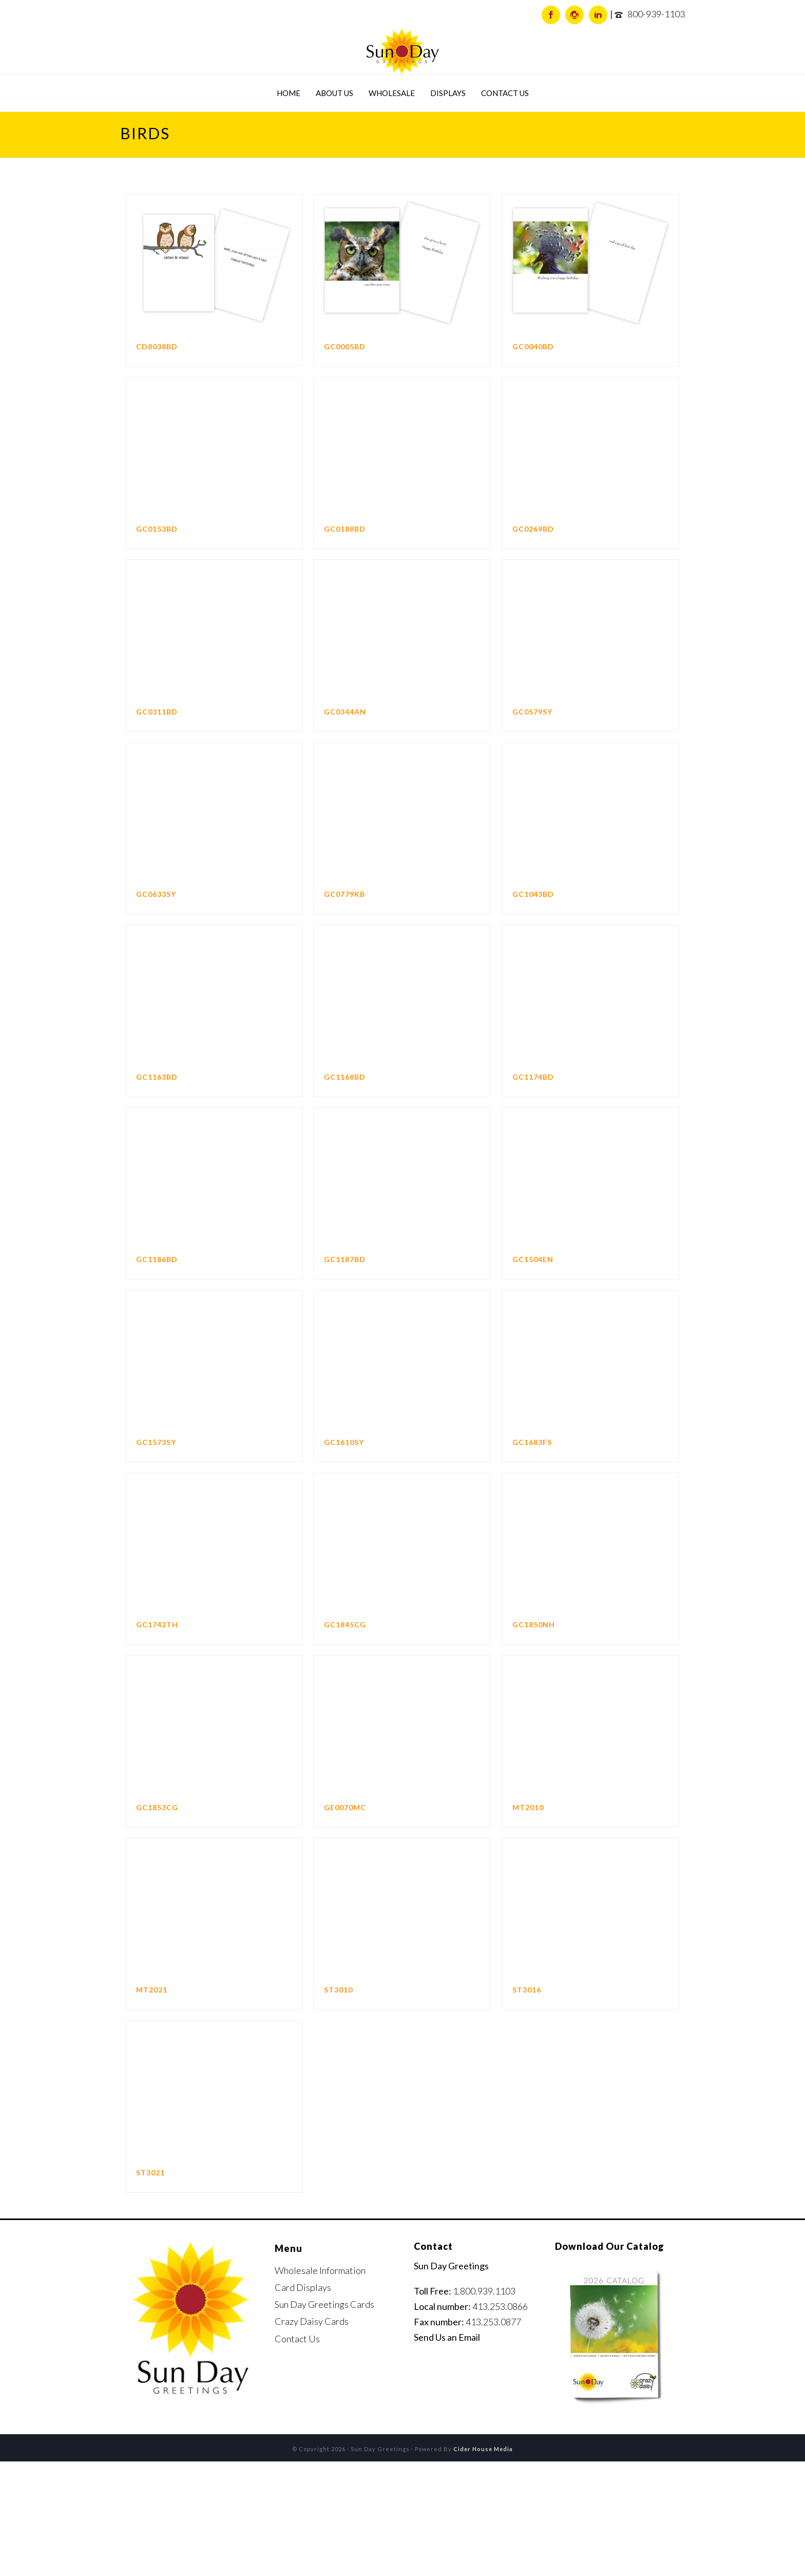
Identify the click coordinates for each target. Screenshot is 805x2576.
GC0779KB (344, 894)
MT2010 (528, 1807)
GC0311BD (157, 711)
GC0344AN (345, 711)
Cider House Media (483, 2449)
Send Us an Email (447, 2337)
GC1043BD (533, 894)
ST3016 (526, 1989)
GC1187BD (345, 1259)
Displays (448, 93)
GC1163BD (157, 1077)
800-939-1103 (656, 14)
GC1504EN (532, 1259)
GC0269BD (533, 528)
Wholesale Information (320, 2270)
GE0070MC (345, 1807)
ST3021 (150, 2172)
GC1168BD (345, 1077)
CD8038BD (157, 346)
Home (288, 93)
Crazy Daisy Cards (312, 2321)
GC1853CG (157, 1807)
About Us (334, 93)
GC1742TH (157, 1624)
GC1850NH (533, 1624)
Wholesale (392, 93)
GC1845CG (345, 1624)
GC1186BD (157, 1259)
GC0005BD (345, 346)
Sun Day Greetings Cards (324, 2304)
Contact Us (505, 93)
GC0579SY (532, 711)
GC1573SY (156, 1442)
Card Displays (303, 2287)
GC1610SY (344, 1442)
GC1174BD (533, 1077)
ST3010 (338, 1989)
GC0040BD (533, 346)
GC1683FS (532, 1442)
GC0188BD (345, 528)
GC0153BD (157, 528)
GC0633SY (156, 894)
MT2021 (151, 1989)
